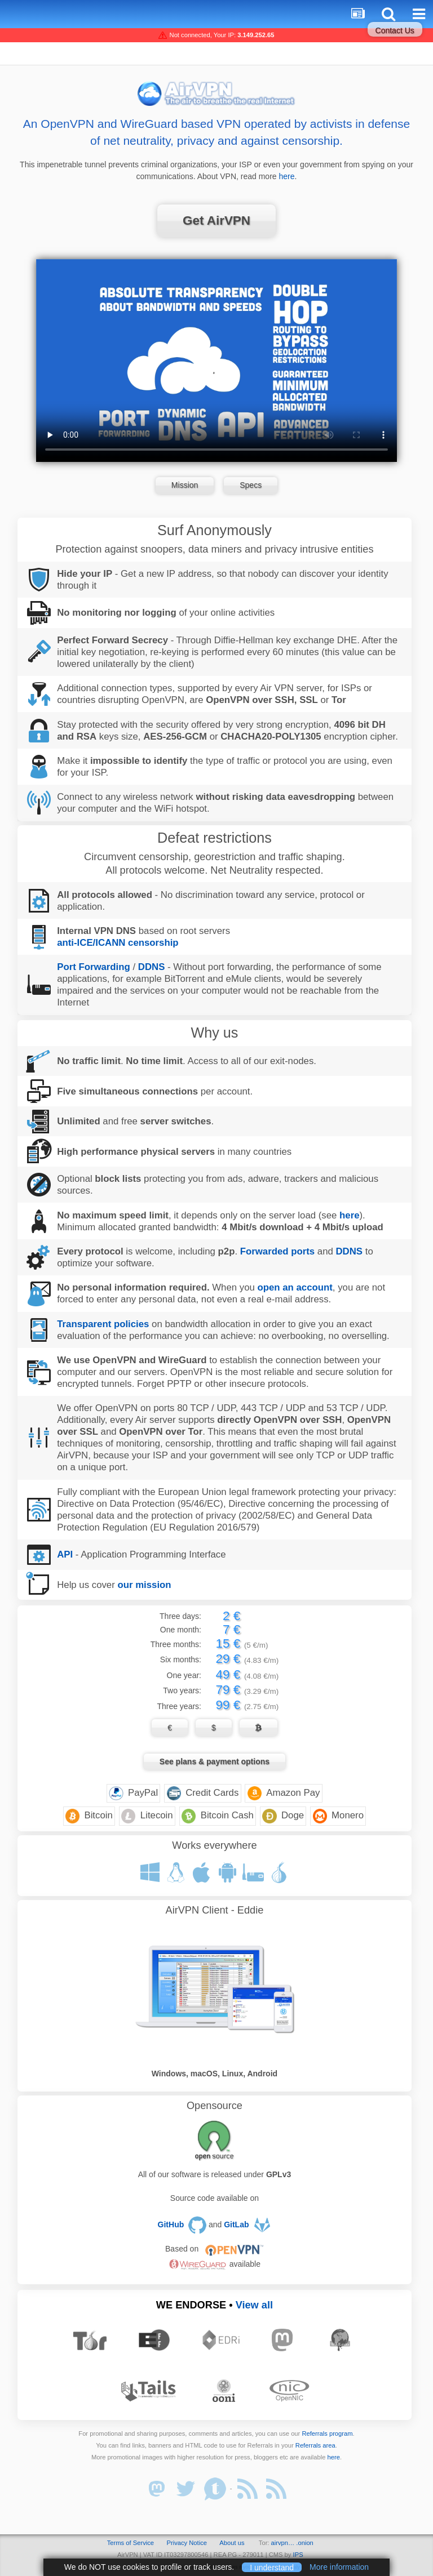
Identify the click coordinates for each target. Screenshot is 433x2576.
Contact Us (394, 30)
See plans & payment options (214, 1761)
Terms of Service (130, 2542)
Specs (251, 485)
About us (231, 2542)
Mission (184, 485)
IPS (298, 2554)
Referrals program (327, 2433)
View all (254, 2305)
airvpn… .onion (292, 2542)
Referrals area (315, 2445)
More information (339, 2566)
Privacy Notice (186, 2542)
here (286, 176)
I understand (272, 2566)
